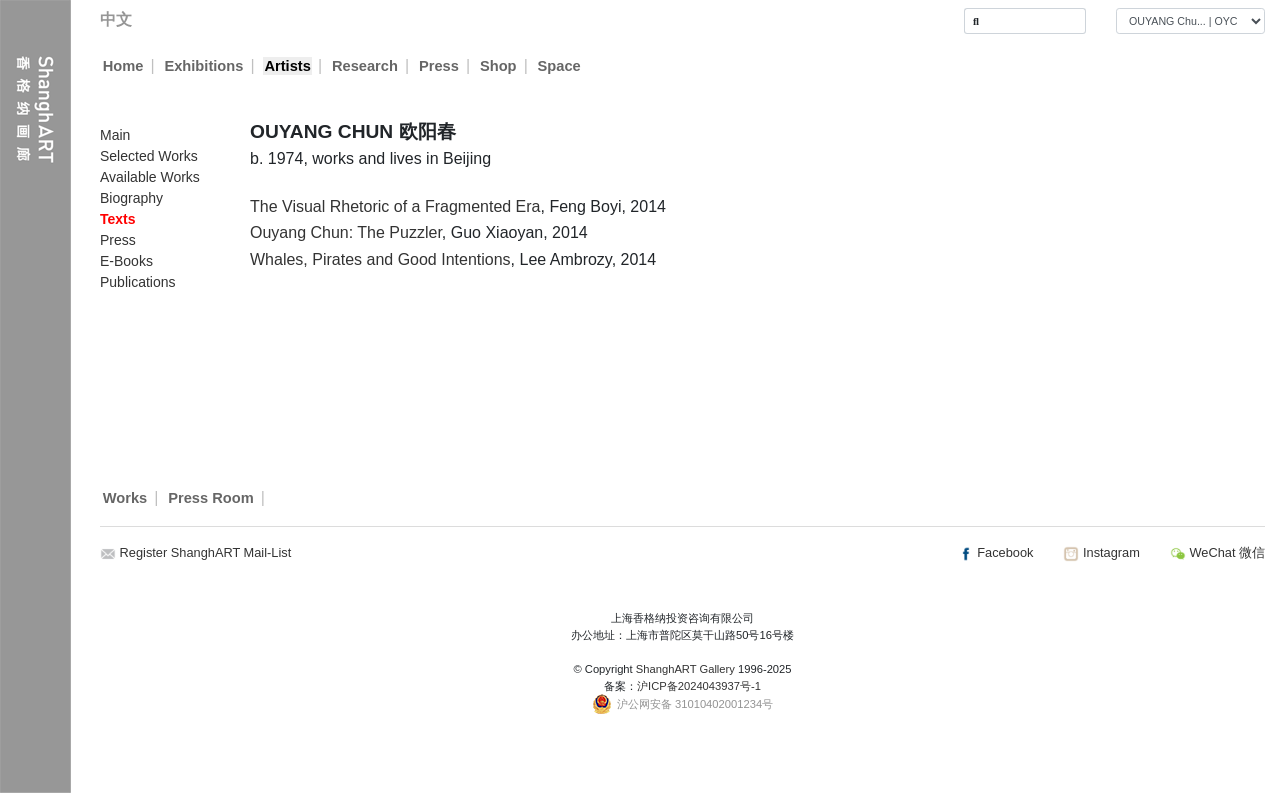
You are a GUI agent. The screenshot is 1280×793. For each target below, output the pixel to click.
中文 (116, 19)
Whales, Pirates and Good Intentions (380, 259)
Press (439, 66)
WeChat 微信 (1217, 552)
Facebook (996, 552)
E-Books (126, 261)
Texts (118, 219)
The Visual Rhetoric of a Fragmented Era (395, 206)
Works (125, 498)
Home (123, 66)
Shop (498, 66)
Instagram (1101, 552)
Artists (287, 66)
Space (559, 66)
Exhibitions (203, 66)
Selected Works (149, 156)
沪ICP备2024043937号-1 (699, 686)
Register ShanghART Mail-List (206, 552)
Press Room (211, 498)
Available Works (150, 177)
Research (365, 66)
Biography (131, 198)
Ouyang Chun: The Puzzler (346, 232)
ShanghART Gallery (685, 669)
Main (115, 135)
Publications (138, 282)
